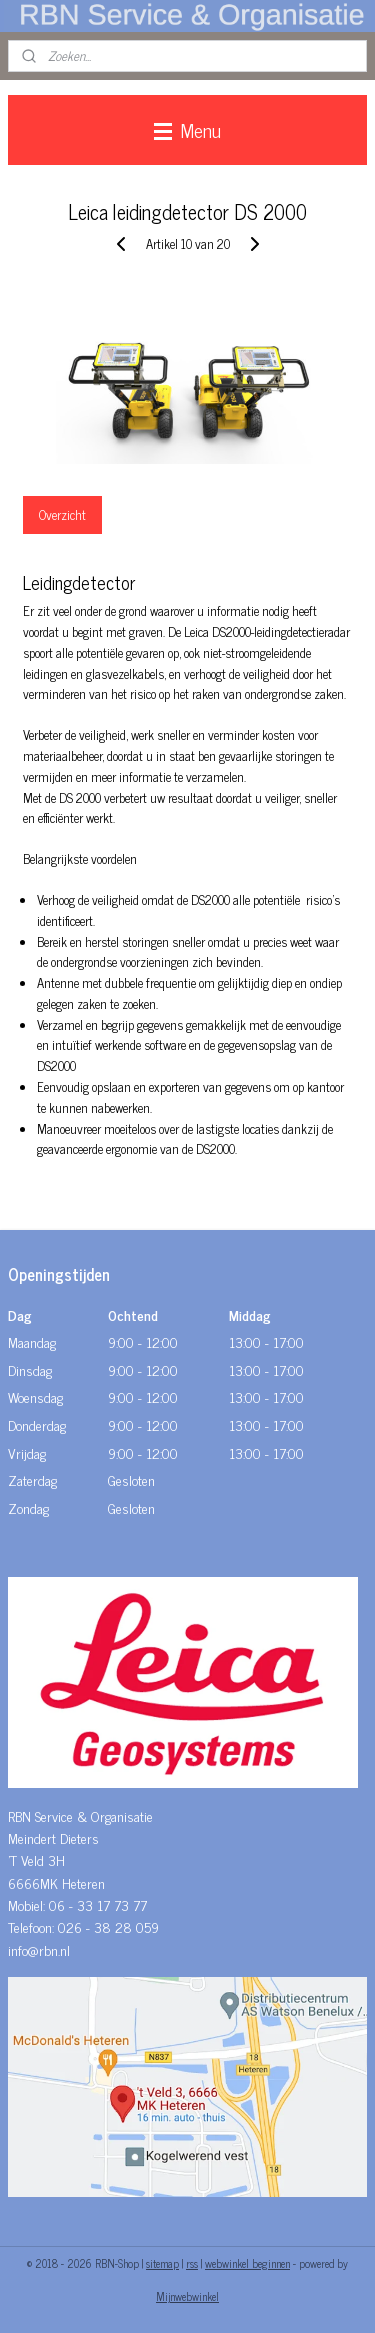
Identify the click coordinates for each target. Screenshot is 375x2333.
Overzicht (62, 514)
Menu (187, 129)
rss (192, 2263)
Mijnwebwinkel (187, 2296)
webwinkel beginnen (247, 2263)
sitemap (162, 2263)
